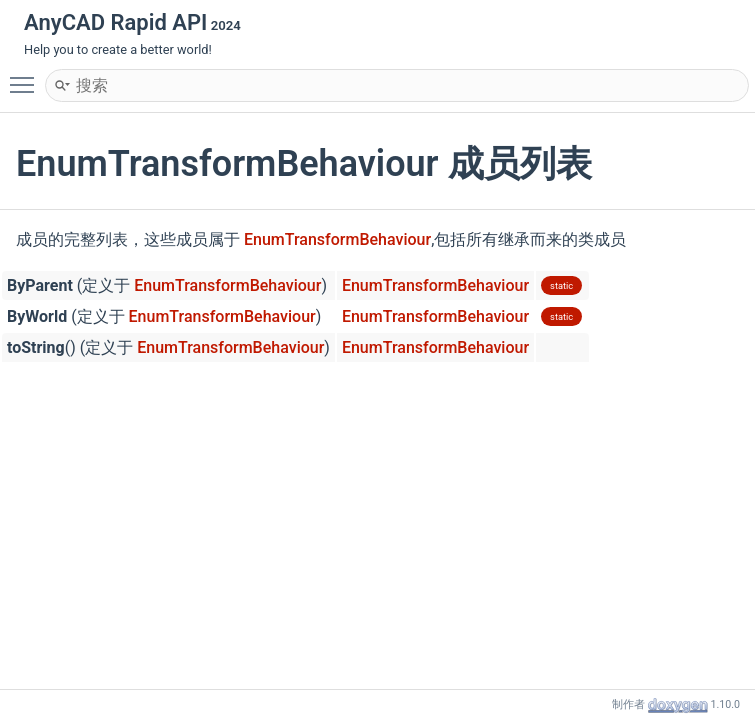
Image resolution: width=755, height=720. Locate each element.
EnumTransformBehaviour (337, 239)
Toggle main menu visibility (27, 76)
